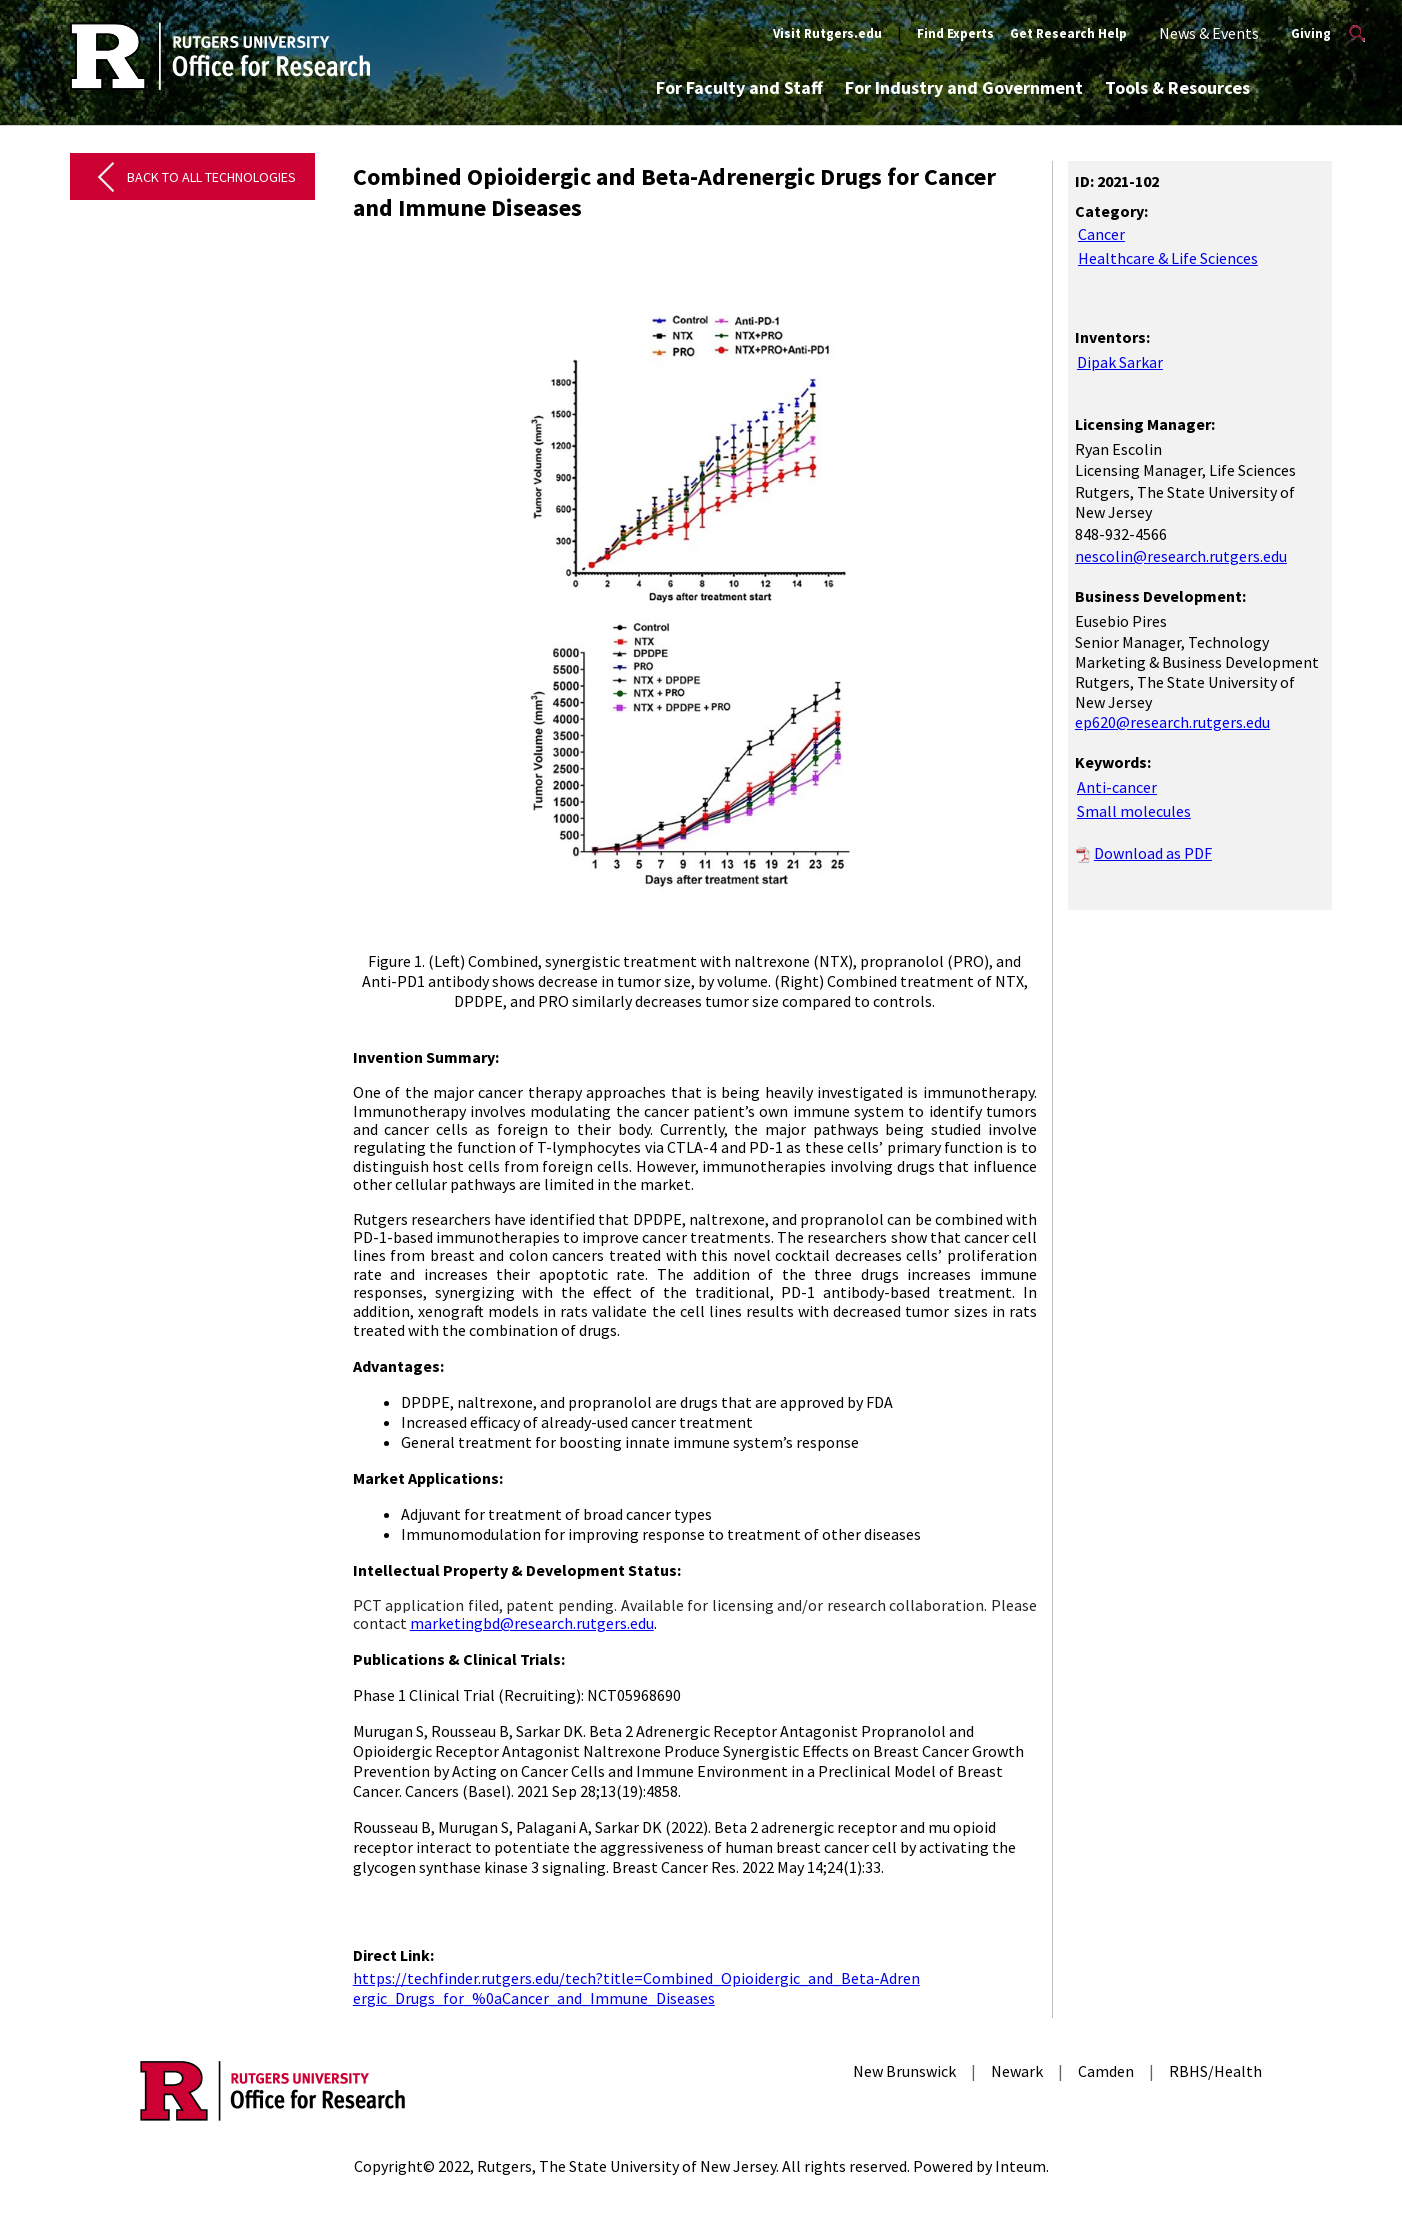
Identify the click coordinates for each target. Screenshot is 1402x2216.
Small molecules (1134, 811)
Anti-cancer (1117, 787)
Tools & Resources (1177, 87)
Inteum (1020, 2166)
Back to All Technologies (211, 177)
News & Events (1209, 33)
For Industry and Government (964, 87)
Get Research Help (1068, 33)
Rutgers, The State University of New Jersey (626, 2166)
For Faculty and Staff (739, 87)
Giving (1311, 33)
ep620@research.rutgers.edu (1172, 722)
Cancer (1101, 234)
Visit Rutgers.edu (827, 33)
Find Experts (955, 33)
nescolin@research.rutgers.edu (1181, 556)
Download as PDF (1153, 853)
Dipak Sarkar (1120, 362)
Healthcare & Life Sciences (1168, 258)
